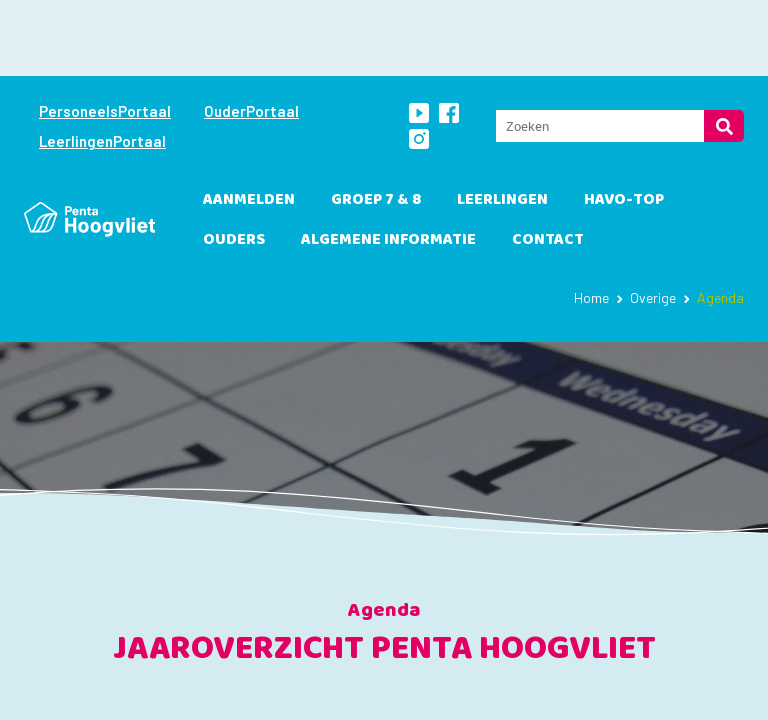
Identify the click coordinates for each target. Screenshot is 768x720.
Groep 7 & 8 (376, 123)
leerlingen (502, 123)
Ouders (234, 163)
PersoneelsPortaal (105, 35)
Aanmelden (249, 123)
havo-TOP (624, 123)
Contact (548, 163)
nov (434, 696)
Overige (653, 221)
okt (345, 696)
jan (612, 696)
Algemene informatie (388, 163)
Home (591, 221)
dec (523, 696)
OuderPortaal (251, 35)
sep (257, 696)
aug (169, 696)
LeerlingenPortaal (102, 65)
